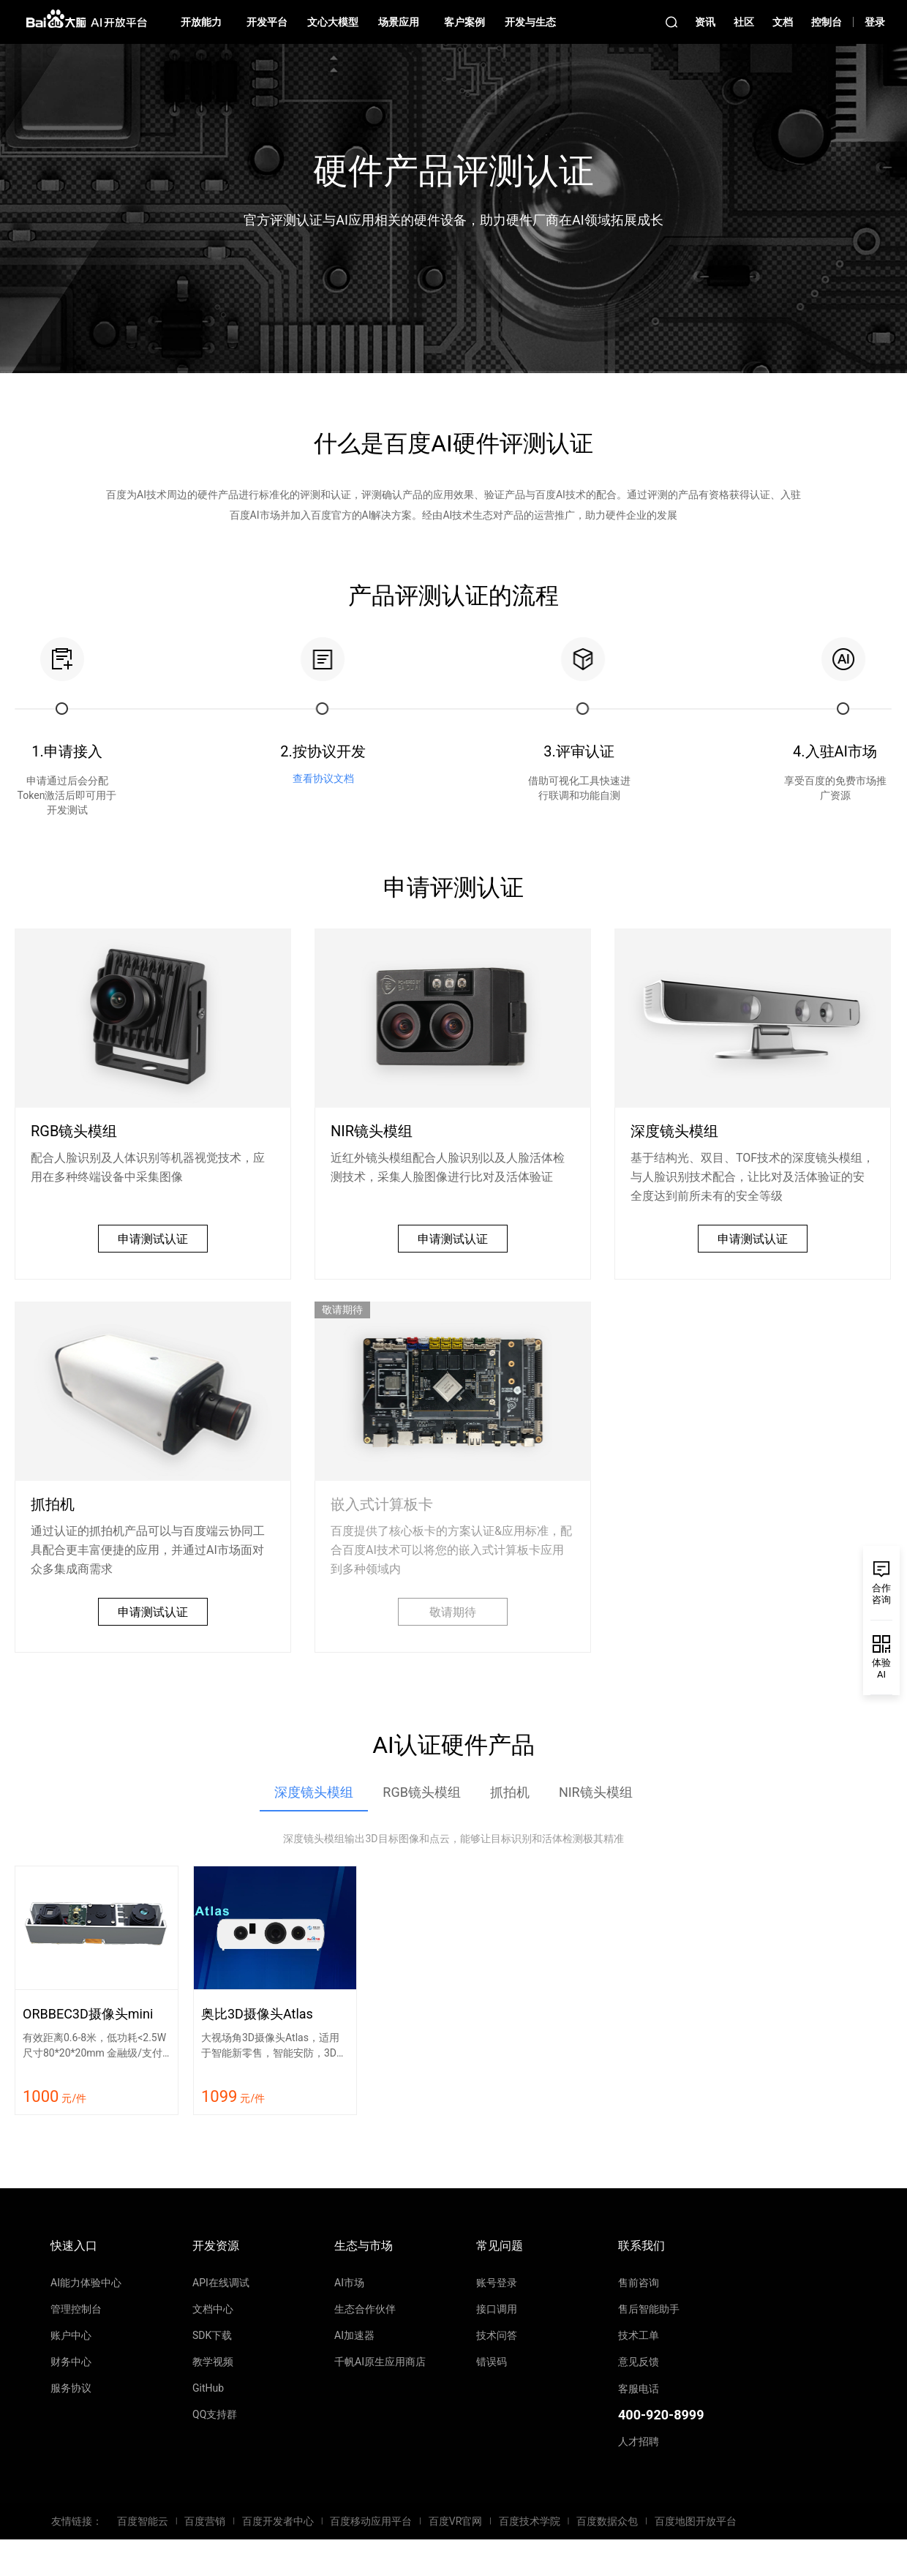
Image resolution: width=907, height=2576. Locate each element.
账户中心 (70, 2335)
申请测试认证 (153, 1239)
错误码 (491, 2361)
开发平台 (266, 22)
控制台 (826, 22)
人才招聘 (638, 2441)
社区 (744, 22)
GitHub (208, 2388)
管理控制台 (76, 2309)
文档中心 (212, 2309)
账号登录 (496, 2282)
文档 (782, 22)
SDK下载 (212, 2335)
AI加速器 (354, 2335)
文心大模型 (332, 22)
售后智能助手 (649, 2309)
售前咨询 (638, 2282)
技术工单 (638, 2335)
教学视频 (212, 2361)
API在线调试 (220, 2282)
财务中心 (70, 2361)
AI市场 (349, 2282)
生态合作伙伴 (365, 2309)
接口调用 (496, 2309)
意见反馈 (638, 2361)
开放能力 (201, 22)
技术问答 (496, 2335)
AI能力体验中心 (85, 2282)
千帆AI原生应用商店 (380, 2361)
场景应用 (398, 22)
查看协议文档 (323, 778)
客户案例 (464, 22)
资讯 (705, 22)
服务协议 (70, 2388)
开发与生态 (530, 22)
